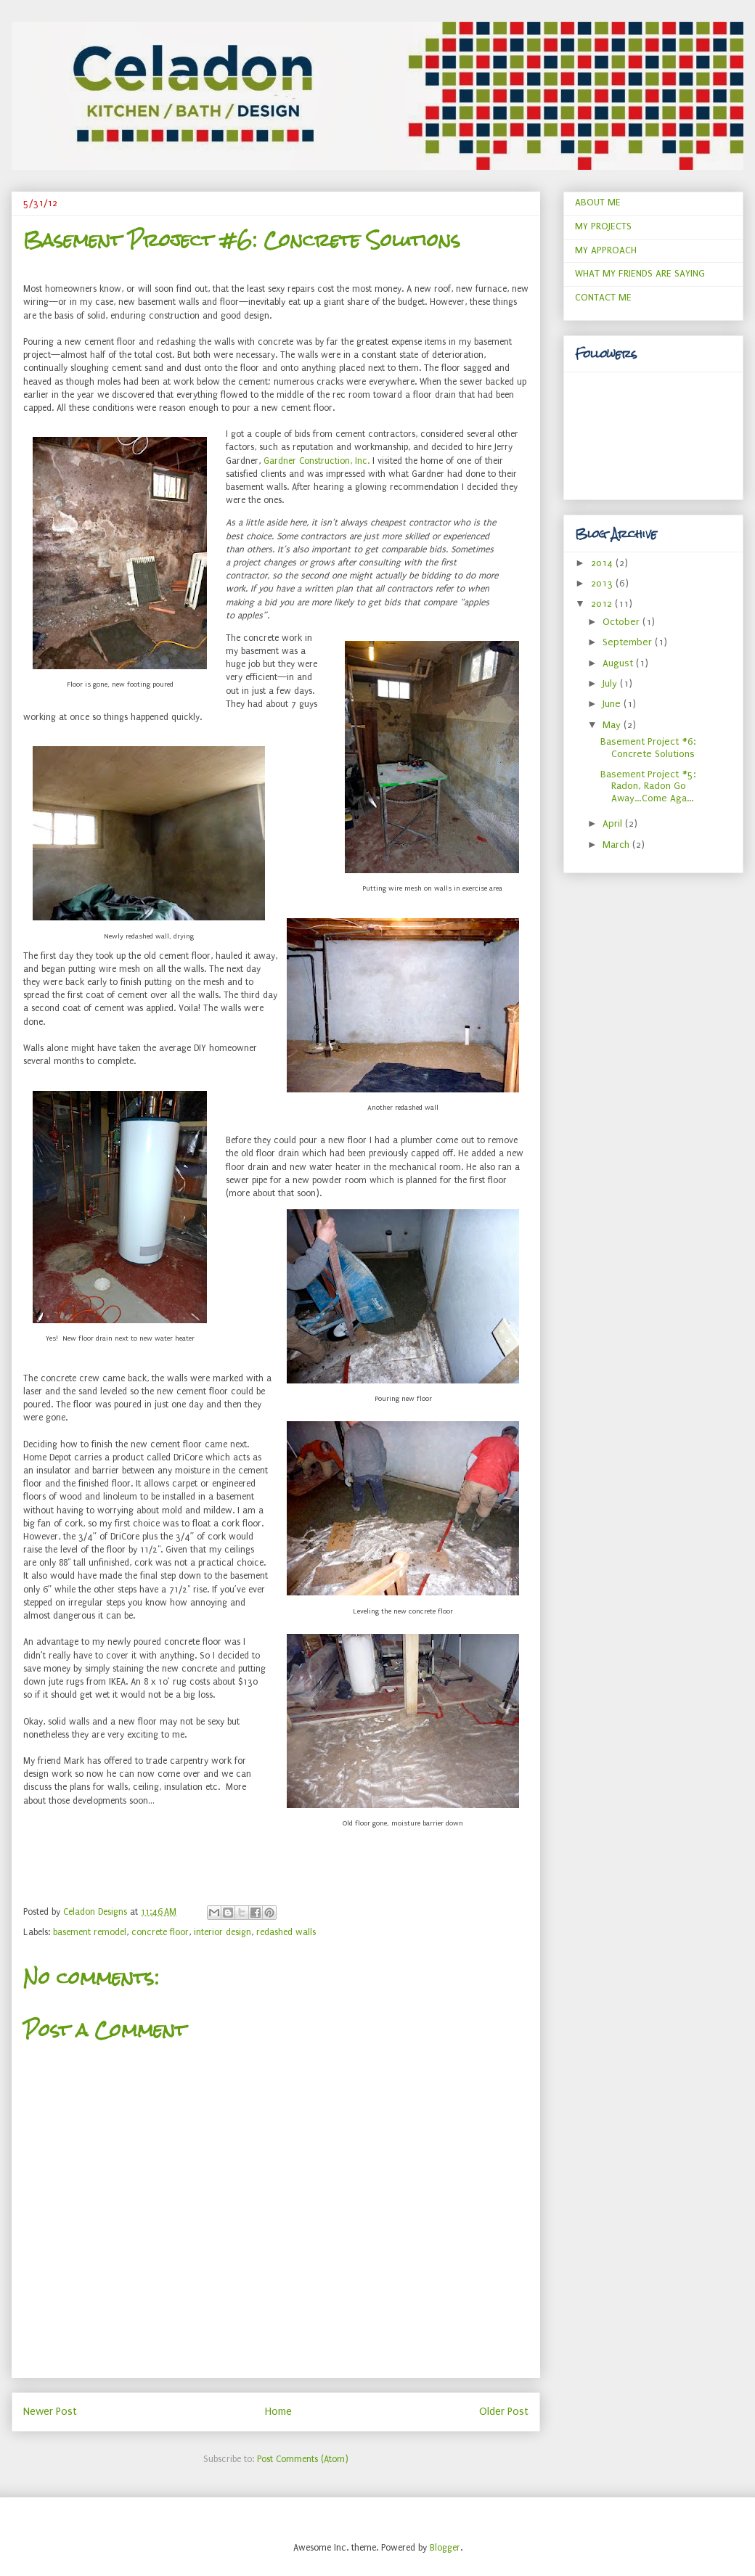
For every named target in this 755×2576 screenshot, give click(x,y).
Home (278, 2411)
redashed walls (286, 1932)
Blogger (445, 2548)
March (617, 844)
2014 (603, 562)
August (619, 663)
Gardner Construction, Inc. (317, 461)
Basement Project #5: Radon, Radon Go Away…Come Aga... (647, 786)
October (622, 621)
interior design (222, 1932)
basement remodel (89, 1932)
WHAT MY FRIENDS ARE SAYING (640, 273)
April (614, 823)
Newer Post (50, 2411)
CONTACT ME (603, 297)
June (613, 703)
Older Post (503, 2411)
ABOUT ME (598, 202)
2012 (603, 603)
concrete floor (160, 1932)
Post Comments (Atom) (302, 2459)
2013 (603, 583)
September (629, 642)
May (613, 724)
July (611, 683)
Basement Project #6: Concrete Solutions (647, 747)
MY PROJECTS (603, 226)
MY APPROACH (606, 250)
